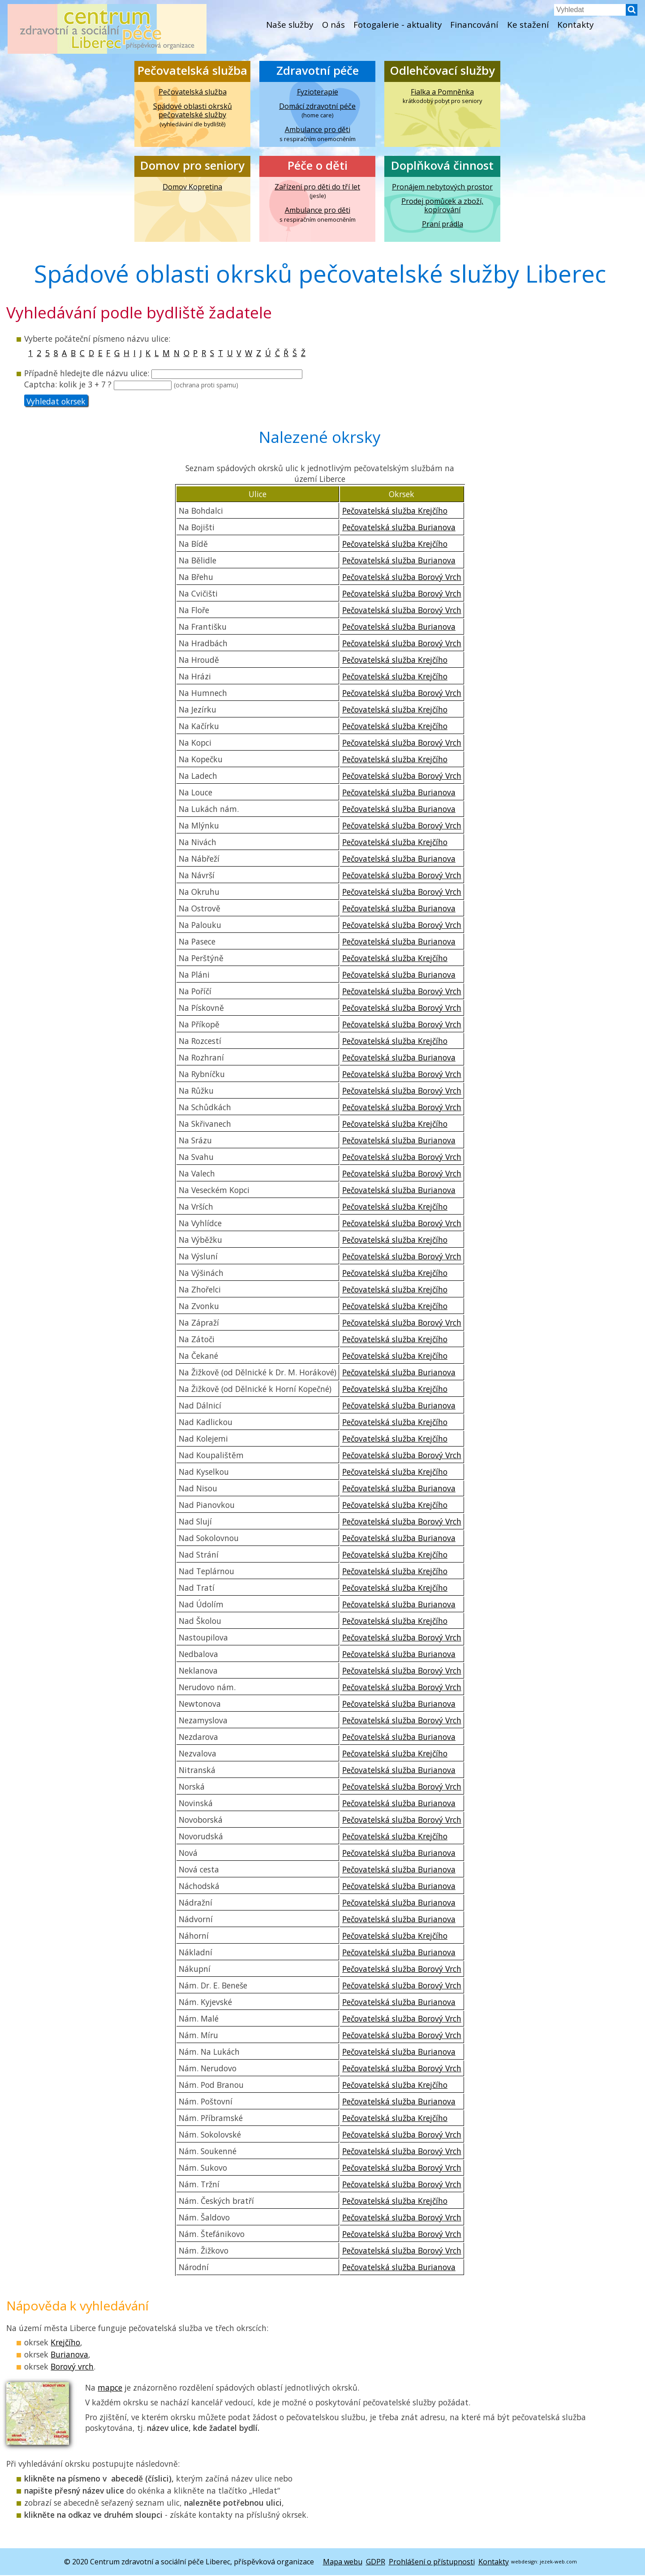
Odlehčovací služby (442, 71)
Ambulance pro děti (317, 130)
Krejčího (65, 2343)
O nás (330, 25)
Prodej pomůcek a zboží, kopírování (442, 206)
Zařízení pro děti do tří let (317, 187)
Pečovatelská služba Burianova (399, 528)
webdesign (524, 2562)
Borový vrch (72, 2367)
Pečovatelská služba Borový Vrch (401, 577)
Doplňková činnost (442, 166)
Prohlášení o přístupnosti (432, 2562)
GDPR (375, 2562)
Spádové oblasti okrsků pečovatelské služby (192, 111)
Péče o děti (318, 166)
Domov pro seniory (192, 166)
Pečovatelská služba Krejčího (394, 511)
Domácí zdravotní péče (317, 107)
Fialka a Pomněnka (442, 92)
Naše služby (286, 25)
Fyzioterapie (317, 92)
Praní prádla (442, 224)
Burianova (69, 2355)
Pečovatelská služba (192, 71)
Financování (476, 25)
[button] (630, 13)
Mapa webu (342, 2562)
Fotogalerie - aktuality (397, 25)
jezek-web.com (558, 2562)
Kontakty (579, 25)
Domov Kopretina (192, 187)
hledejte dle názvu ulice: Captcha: (163, 380)
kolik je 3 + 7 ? (148, 385)
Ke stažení (530, 25)
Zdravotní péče (317, 71)
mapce (110, 2388)
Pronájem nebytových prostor (442, 187)
